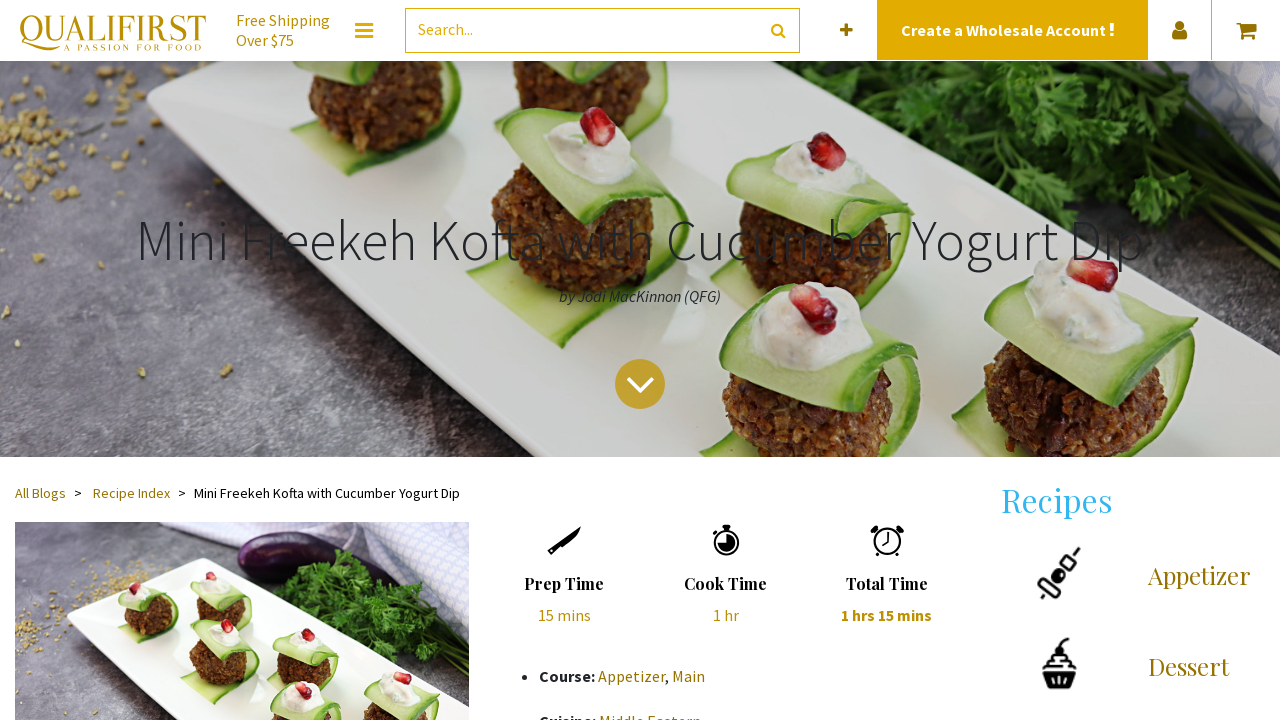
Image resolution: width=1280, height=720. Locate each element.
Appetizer (631, 676)
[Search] (778, 30)
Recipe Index (131, 493)
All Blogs (40, 493)
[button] (846, 30)
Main (688, 676)
